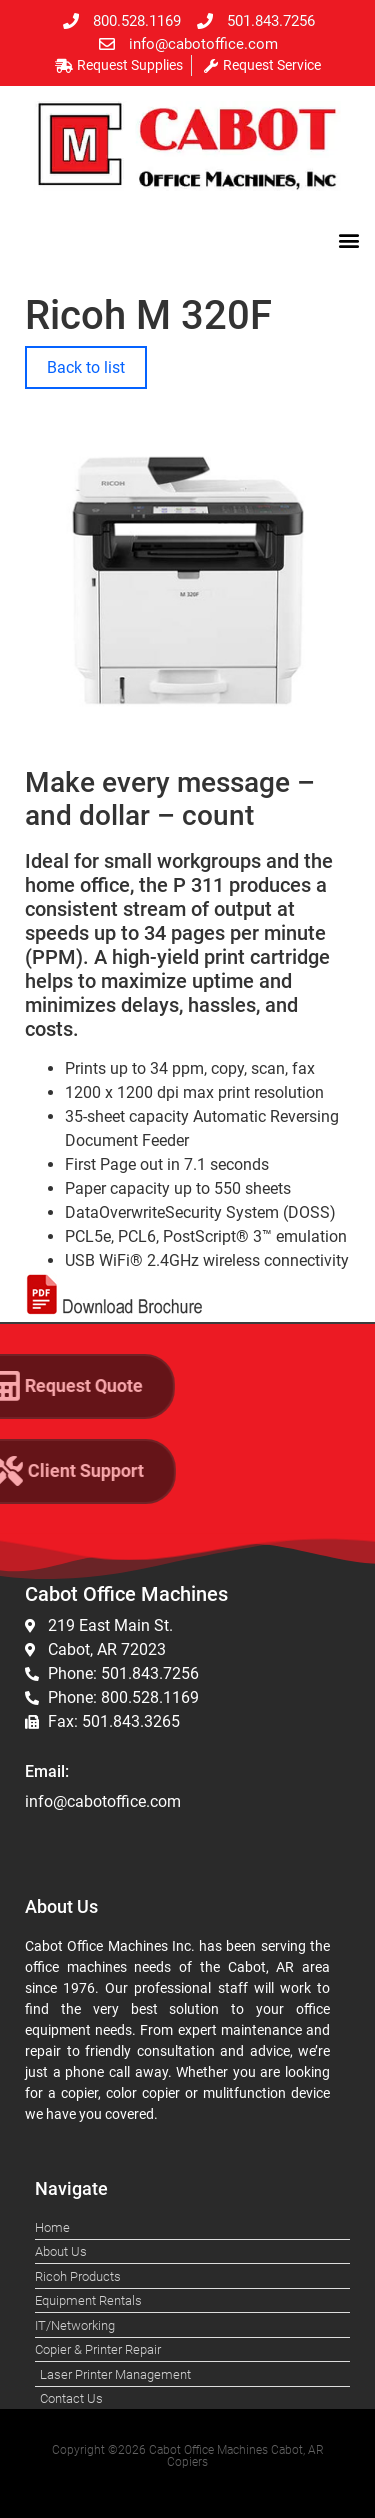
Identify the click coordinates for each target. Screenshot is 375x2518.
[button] (348, 239)
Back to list (86, 367)
